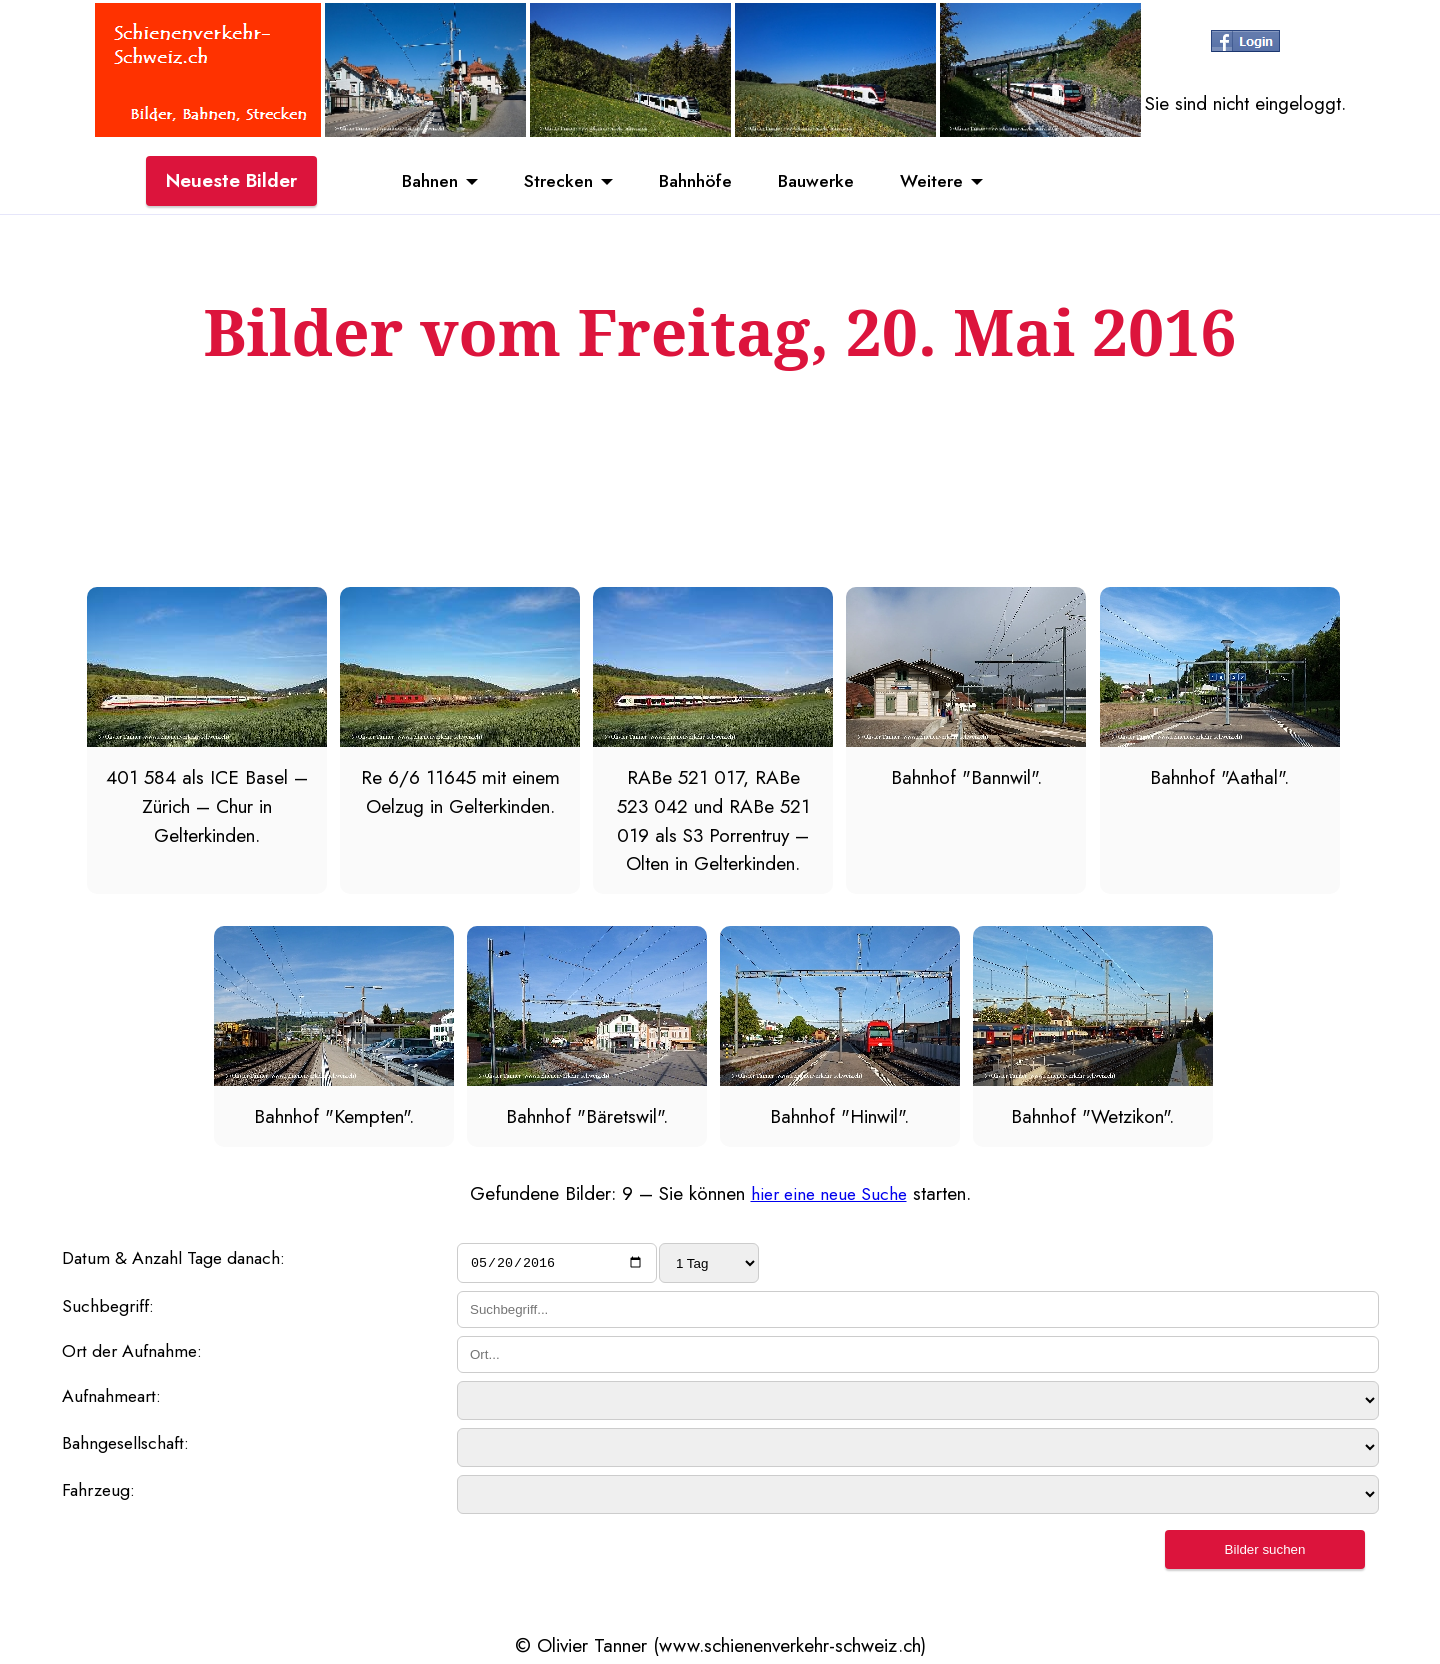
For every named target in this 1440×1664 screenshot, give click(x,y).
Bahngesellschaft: (131, 1448)
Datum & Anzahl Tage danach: (185, 1259)
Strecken (548, 183)
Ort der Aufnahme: (137, 1355)
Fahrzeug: (101, 1495)
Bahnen (410, 183)
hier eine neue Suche (828, 1193)
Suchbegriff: (110, 1309)
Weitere (953, 183)
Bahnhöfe (696, 183)
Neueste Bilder (231, 183)
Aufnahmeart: (115, 1401)
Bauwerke (827, 183)
